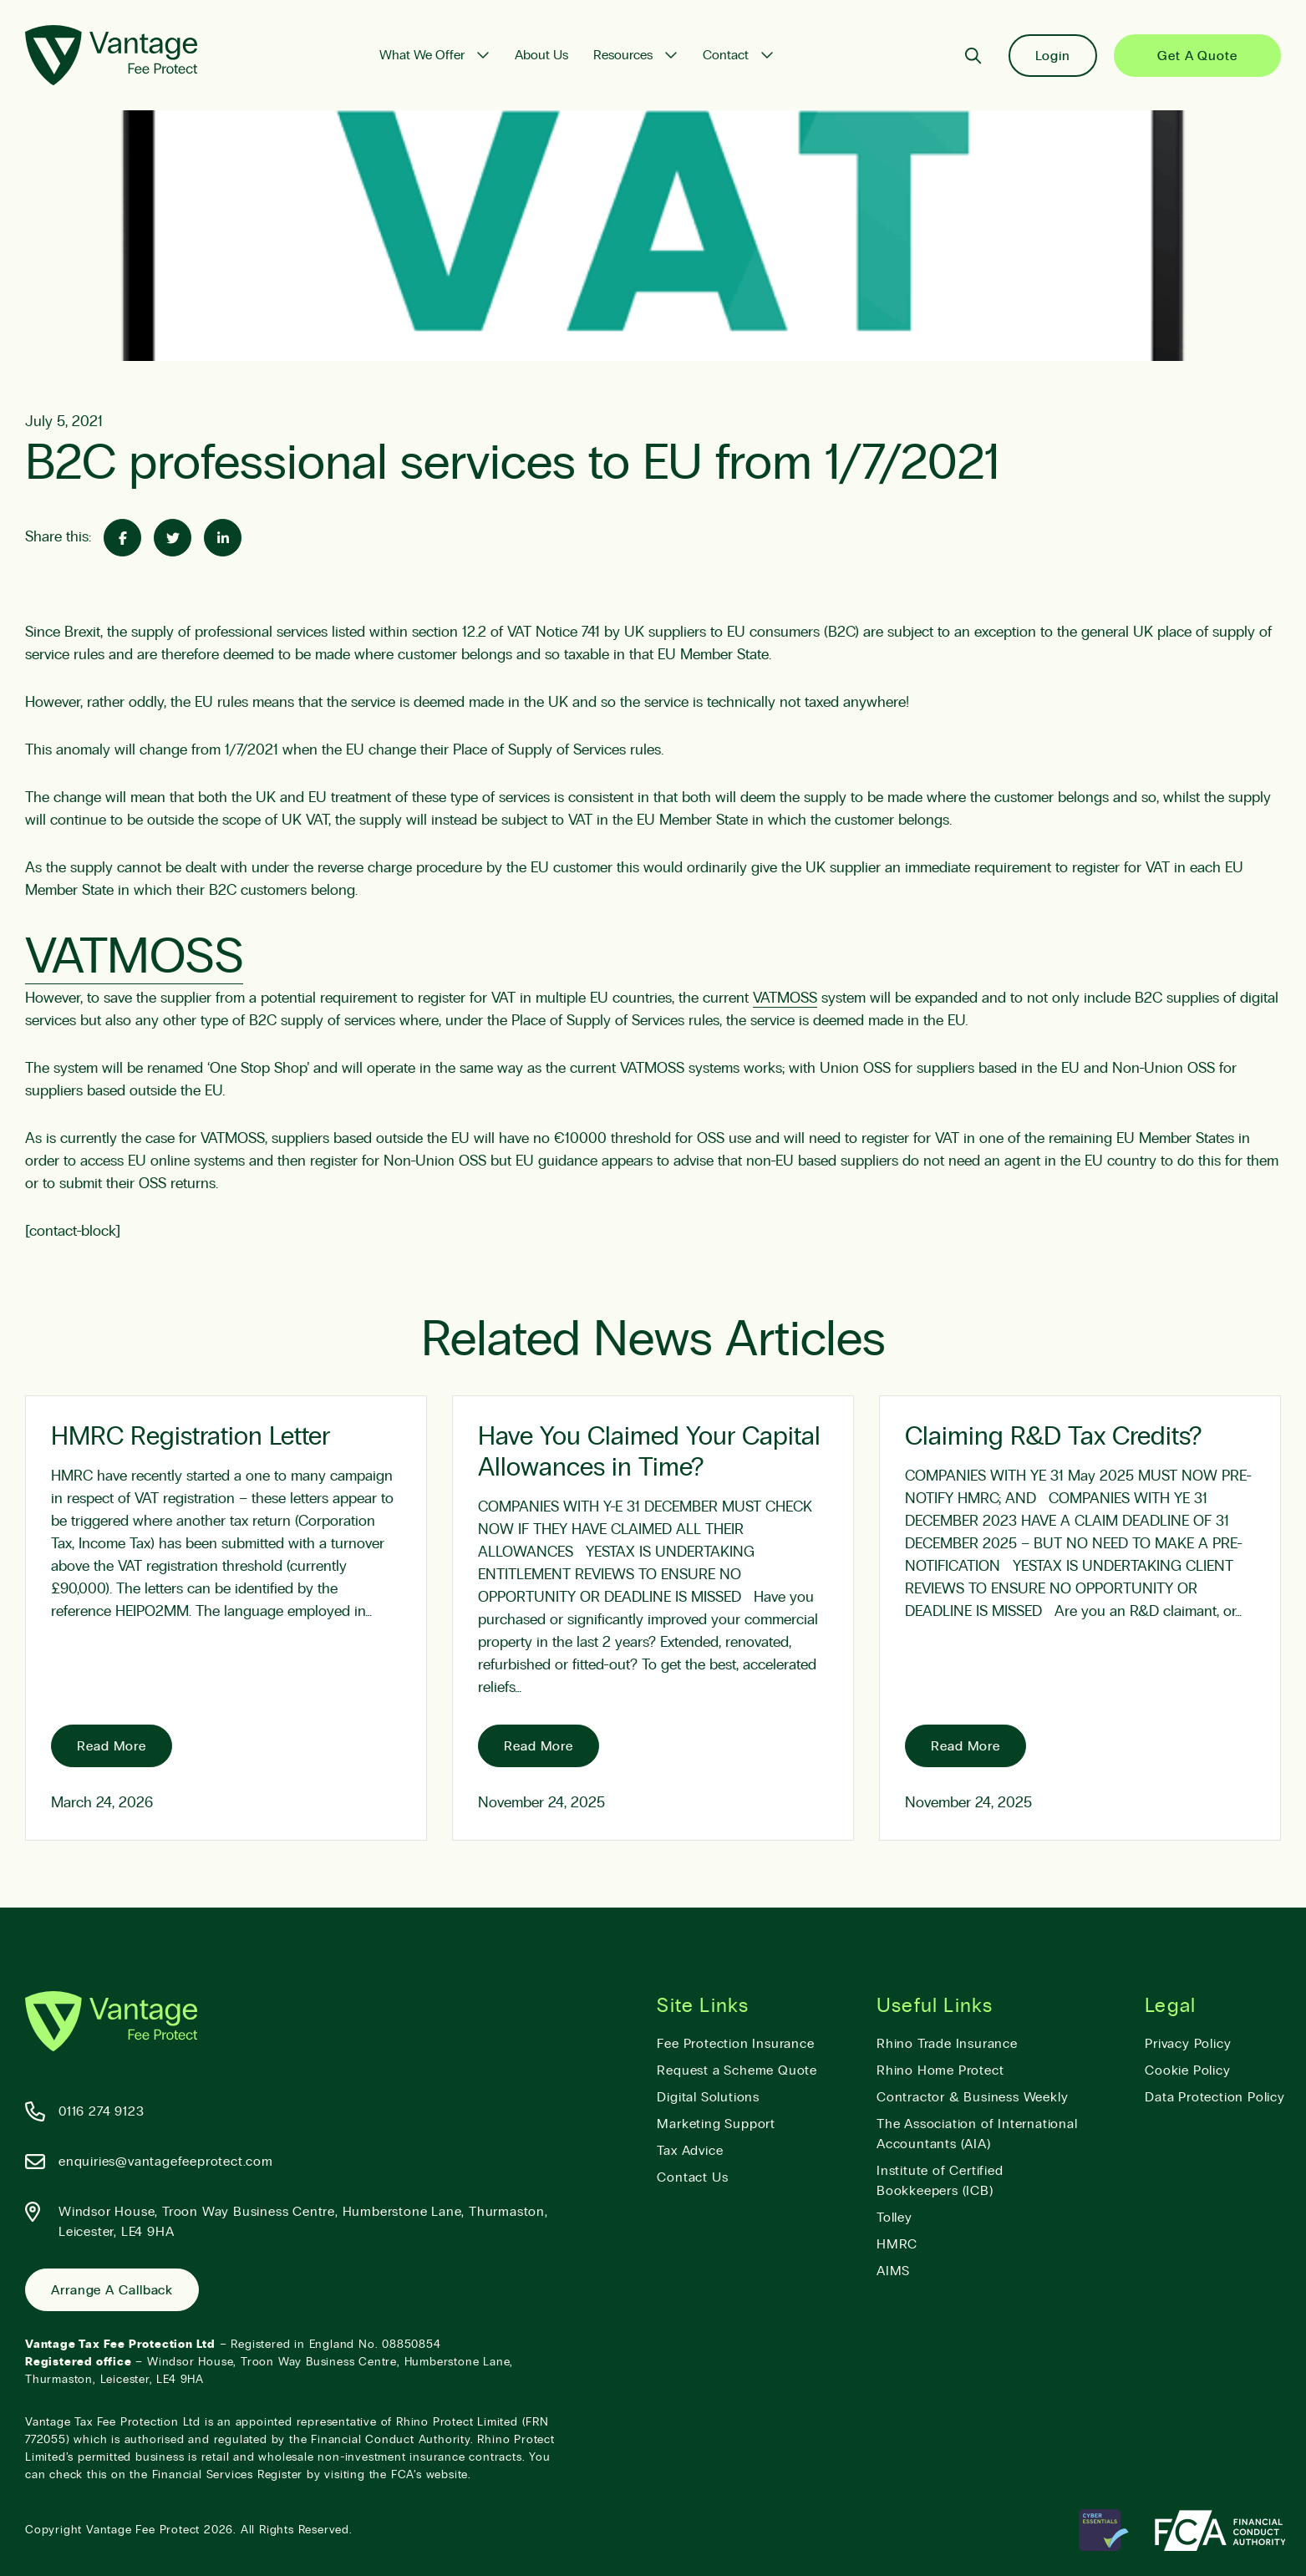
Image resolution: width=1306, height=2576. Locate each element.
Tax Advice (690, 2150)
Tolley (894, 2217)
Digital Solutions (708, 2097)
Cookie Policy (1187, 2070)
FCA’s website (429, 2475)
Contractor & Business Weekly (972, 2097)
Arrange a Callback (112, 2290)
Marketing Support (716, 2124)
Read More (111, 1746)
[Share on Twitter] (172, 537)
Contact (726, 55)
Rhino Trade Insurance (947, 2043)
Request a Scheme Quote (737, 2070)
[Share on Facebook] (122, 537)
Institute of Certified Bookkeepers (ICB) (940, 2180)
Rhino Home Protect (940, 2070)
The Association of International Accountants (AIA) (977, 2134)
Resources (623, 55)
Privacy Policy (1188, 2043)
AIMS (893, 2271)
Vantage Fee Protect (143, 2530)
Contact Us (692, 2177)
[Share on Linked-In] (222, 537)
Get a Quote (1197, 56)
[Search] (973, 55)
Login (1053, 56)
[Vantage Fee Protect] (111, 55)
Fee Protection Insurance (735, 2043)
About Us (541, 55)
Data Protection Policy (1215, 2097)
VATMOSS (134, 957)
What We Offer (422, 55)
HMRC (897, 2244)
